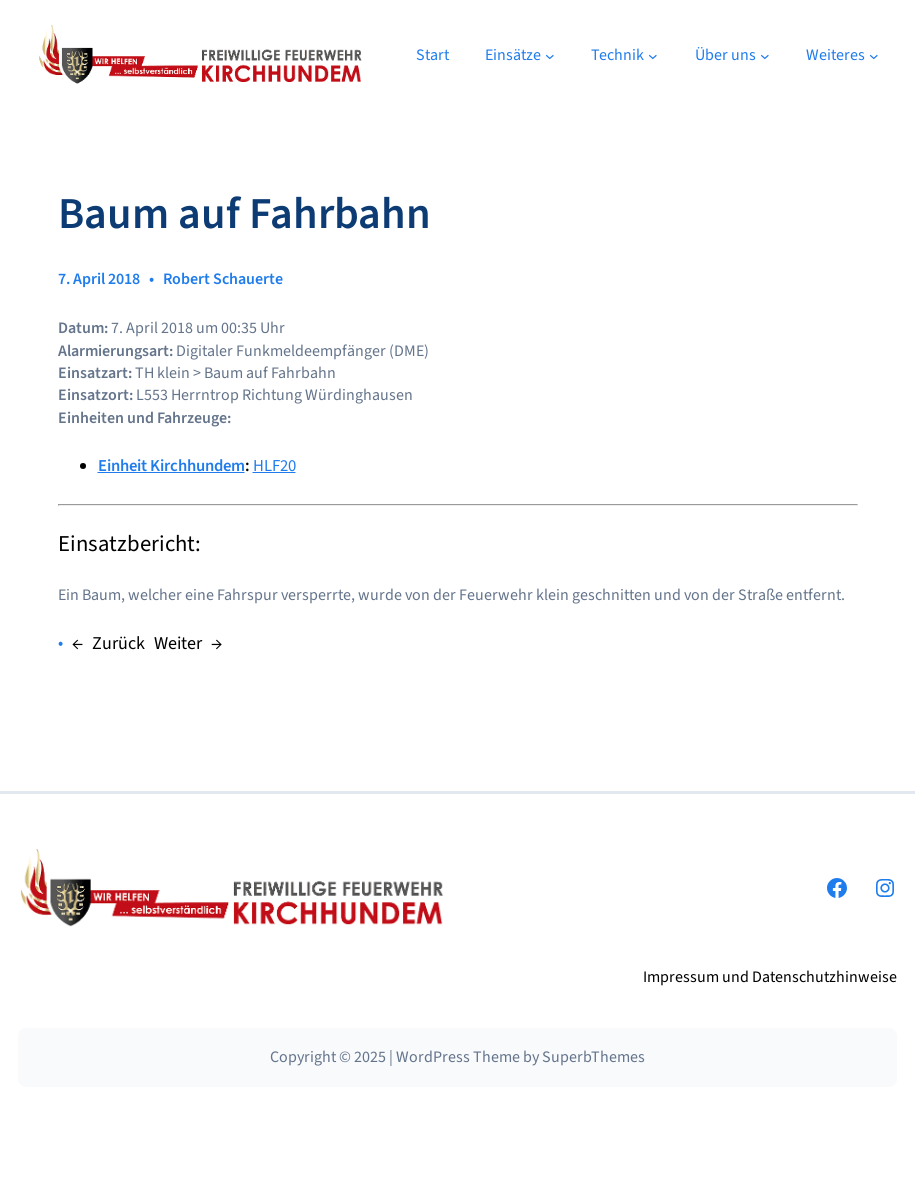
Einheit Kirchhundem (171, 466)
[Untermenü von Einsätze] (550, 55)
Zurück (118, 643)
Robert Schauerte (223, 279)
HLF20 (274, 466)
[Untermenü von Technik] (653, 55)
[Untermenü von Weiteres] (874, 55)
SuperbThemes (593, 1057)
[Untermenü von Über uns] (765, 55)
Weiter (178, 643)
